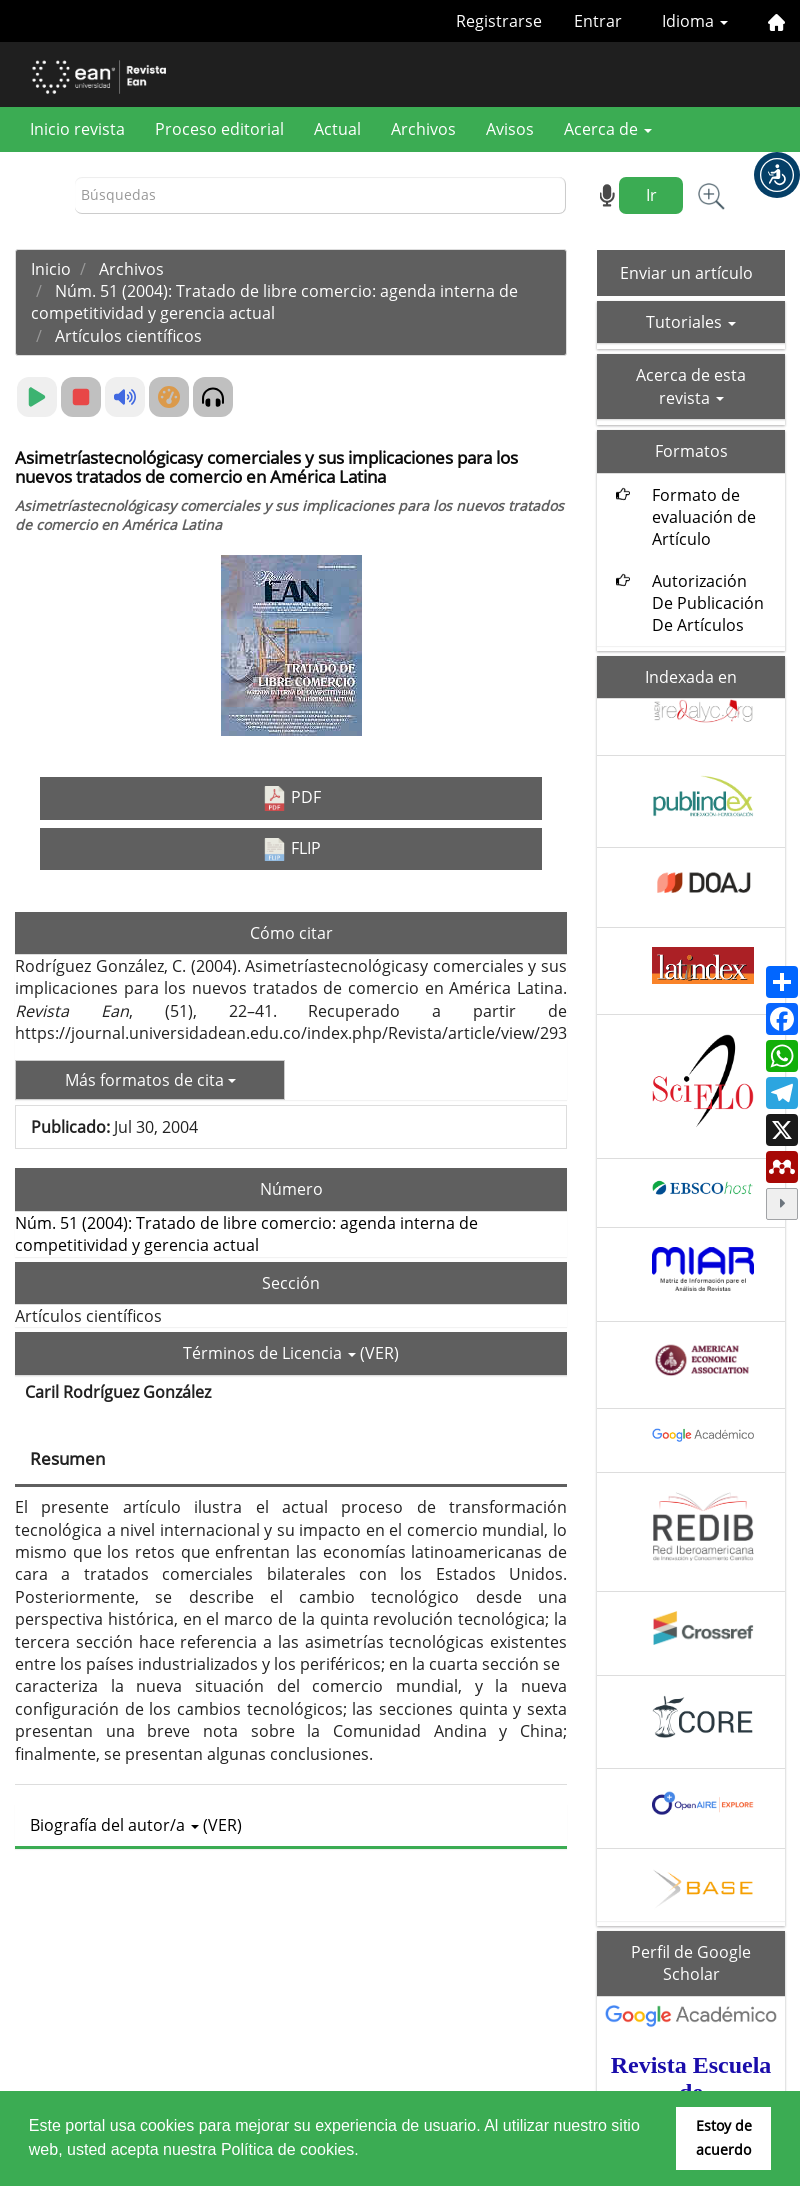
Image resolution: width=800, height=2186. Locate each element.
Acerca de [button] (608, 129)
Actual (337, 129)
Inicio (51, 269)
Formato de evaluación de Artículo (704, 517)
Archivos (423, 129)
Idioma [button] (695, 21)
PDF (291, 798)
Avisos (510, 129)
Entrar (598, 21)
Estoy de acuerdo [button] (724, 2137)
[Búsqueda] (320, 195)
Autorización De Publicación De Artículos (708, 603)
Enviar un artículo (686, 273)
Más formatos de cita (150, 1080)
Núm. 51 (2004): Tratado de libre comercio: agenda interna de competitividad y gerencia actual (274, 302)
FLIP (291, 849)
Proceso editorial (219, 129)
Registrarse (499, 21)
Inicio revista (77, 129)
